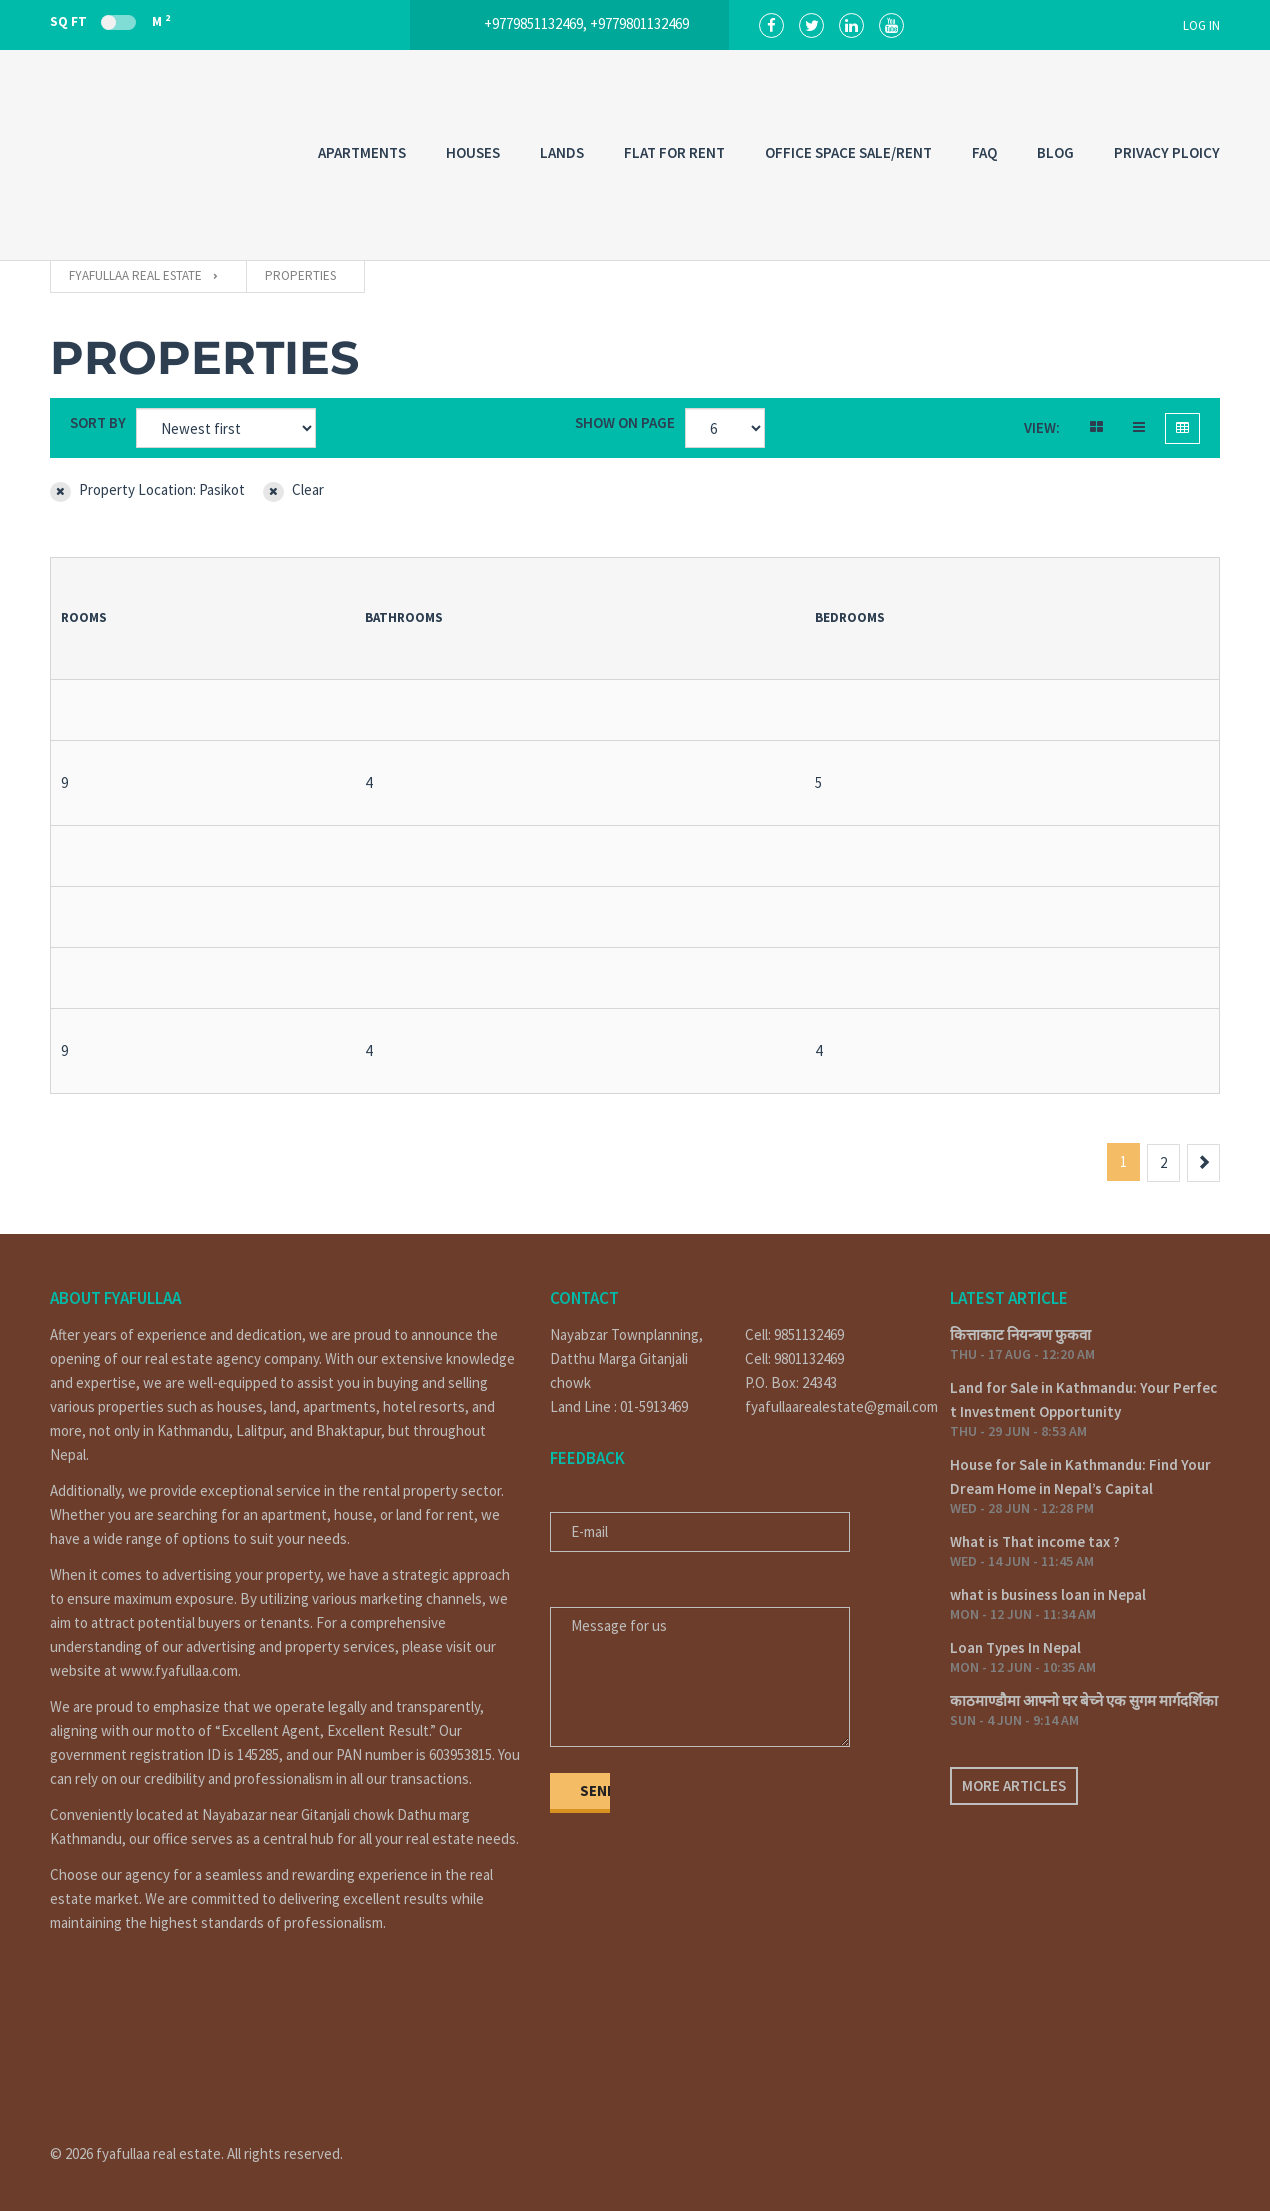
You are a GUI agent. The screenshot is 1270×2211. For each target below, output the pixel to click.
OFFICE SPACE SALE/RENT (848, 152)
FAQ (984, 152)
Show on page (625, 422)
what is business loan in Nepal (1048, 1594)
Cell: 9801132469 (794, 1358)
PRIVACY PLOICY (1167, 152)
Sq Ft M (110, 21)
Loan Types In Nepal (1015, 1647)
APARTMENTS (362, 152)
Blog (1055, 152)
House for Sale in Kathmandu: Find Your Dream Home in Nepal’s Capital (1080, 1476)
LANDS (562, 152)
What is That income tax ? (1035, 1541)
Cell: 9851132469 (794, 1334)
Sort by (98, 422)
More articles (1014, 1785)
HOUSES (473, 152)
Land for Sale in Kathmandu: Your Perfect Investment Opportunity (1083, 1399)
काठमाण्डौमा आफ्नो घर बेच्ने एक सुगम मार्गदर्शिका (1084, 1700)
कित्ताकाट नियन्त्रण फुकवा (1020, 1334)
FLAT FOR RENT (674, 152)
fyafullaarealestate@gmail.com (832, 1406)
